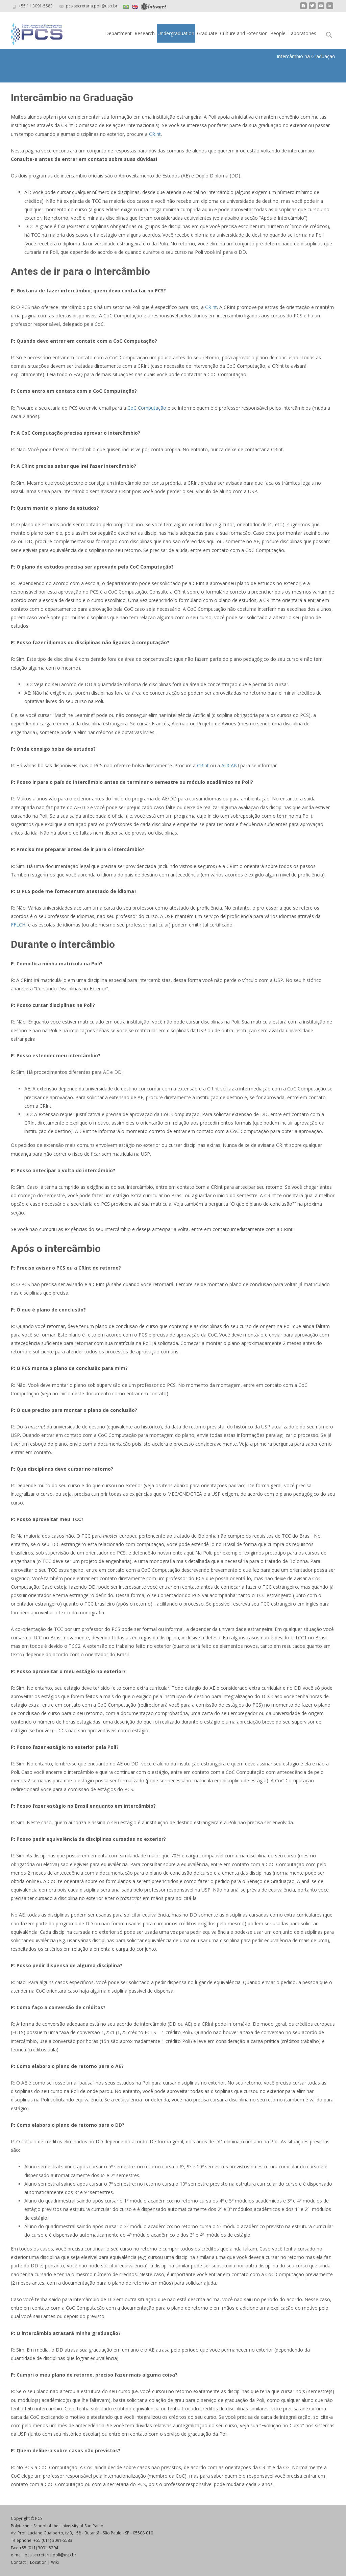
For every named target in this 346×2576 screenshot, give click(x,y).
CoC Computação (146, 408)
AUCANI (229, 765)
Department (118, 33)
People (278, 33)
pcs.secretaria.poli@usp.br (50, 2555)
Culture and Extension (244, 33)
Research (144, 33)
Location (38, 2562)
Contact (18, 2562)
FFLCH (18, 924)
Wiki (55, 2562)
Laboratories (302, 33)
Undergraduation (175, 33)
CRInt (154, 134)
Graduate (207, 33)
